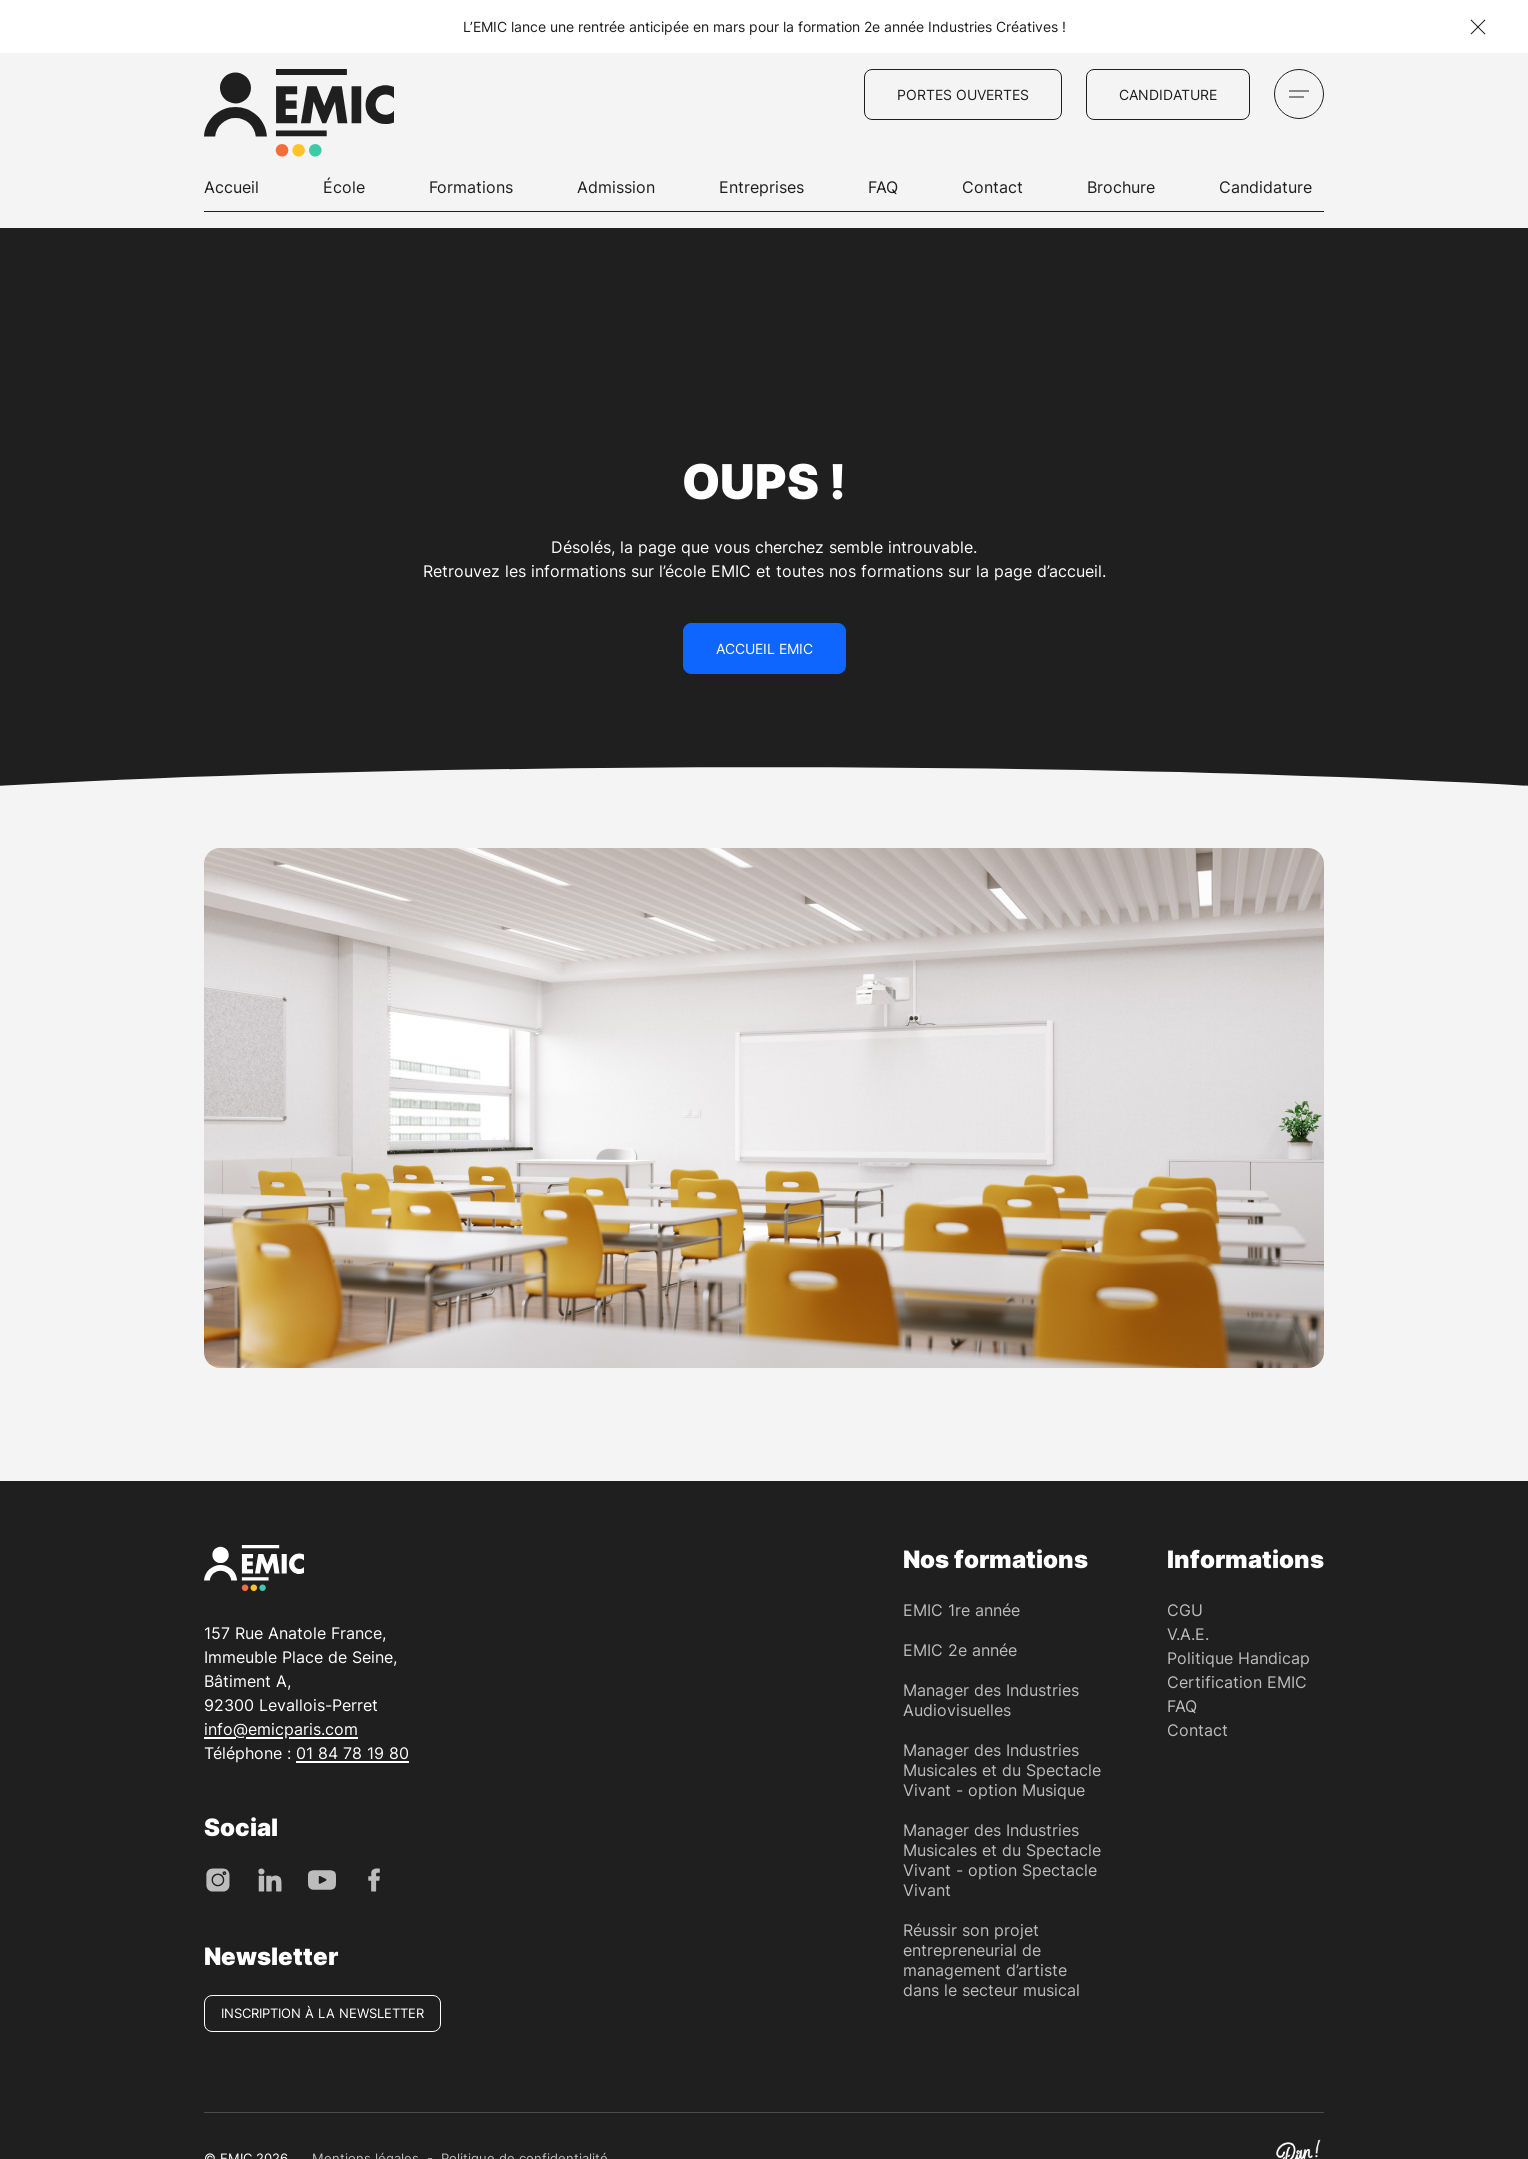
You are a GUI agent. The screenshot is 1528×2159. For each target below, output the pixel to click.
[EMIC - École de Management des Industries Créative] (299, 116)
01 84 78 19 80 (352, 1753)
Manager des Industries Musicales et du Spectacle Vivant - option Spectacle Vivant (1002, 1860)
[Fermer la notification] (1478, 27)
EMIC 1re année (961, 1610)
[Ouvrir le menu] (1299, 94)
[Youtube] (322, 1878)
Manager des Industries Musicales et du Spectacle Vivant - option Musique (1002, 1770)
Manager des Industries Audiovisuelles (991, 1700)
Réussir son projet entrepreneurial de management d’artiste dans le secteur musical (991, 1960)
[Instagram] (218, 1878)
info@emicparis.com (281, 1729)
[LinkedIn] (270, 1878)
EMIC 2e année (960, 1650)
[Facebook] (374, 1878)
